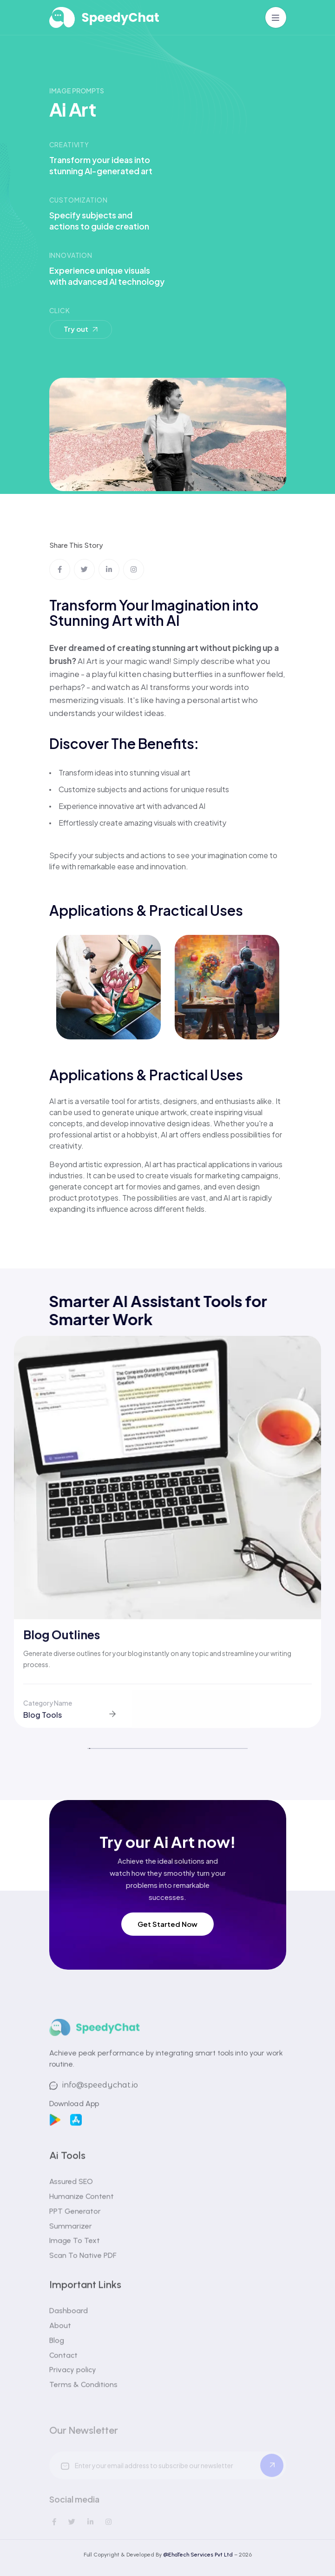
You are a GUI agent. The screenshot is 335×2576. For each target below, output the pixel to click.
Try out (81, 328)
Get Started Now (167, 1923)
